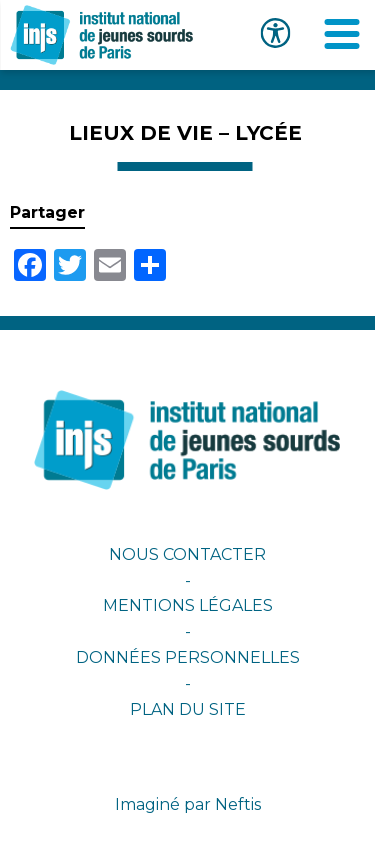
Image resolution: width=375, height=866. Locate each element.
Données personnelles (188, 657)
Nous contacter (187, 554)
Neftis (238, 804)
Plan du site (188, 709)
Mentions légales (188, 605)
